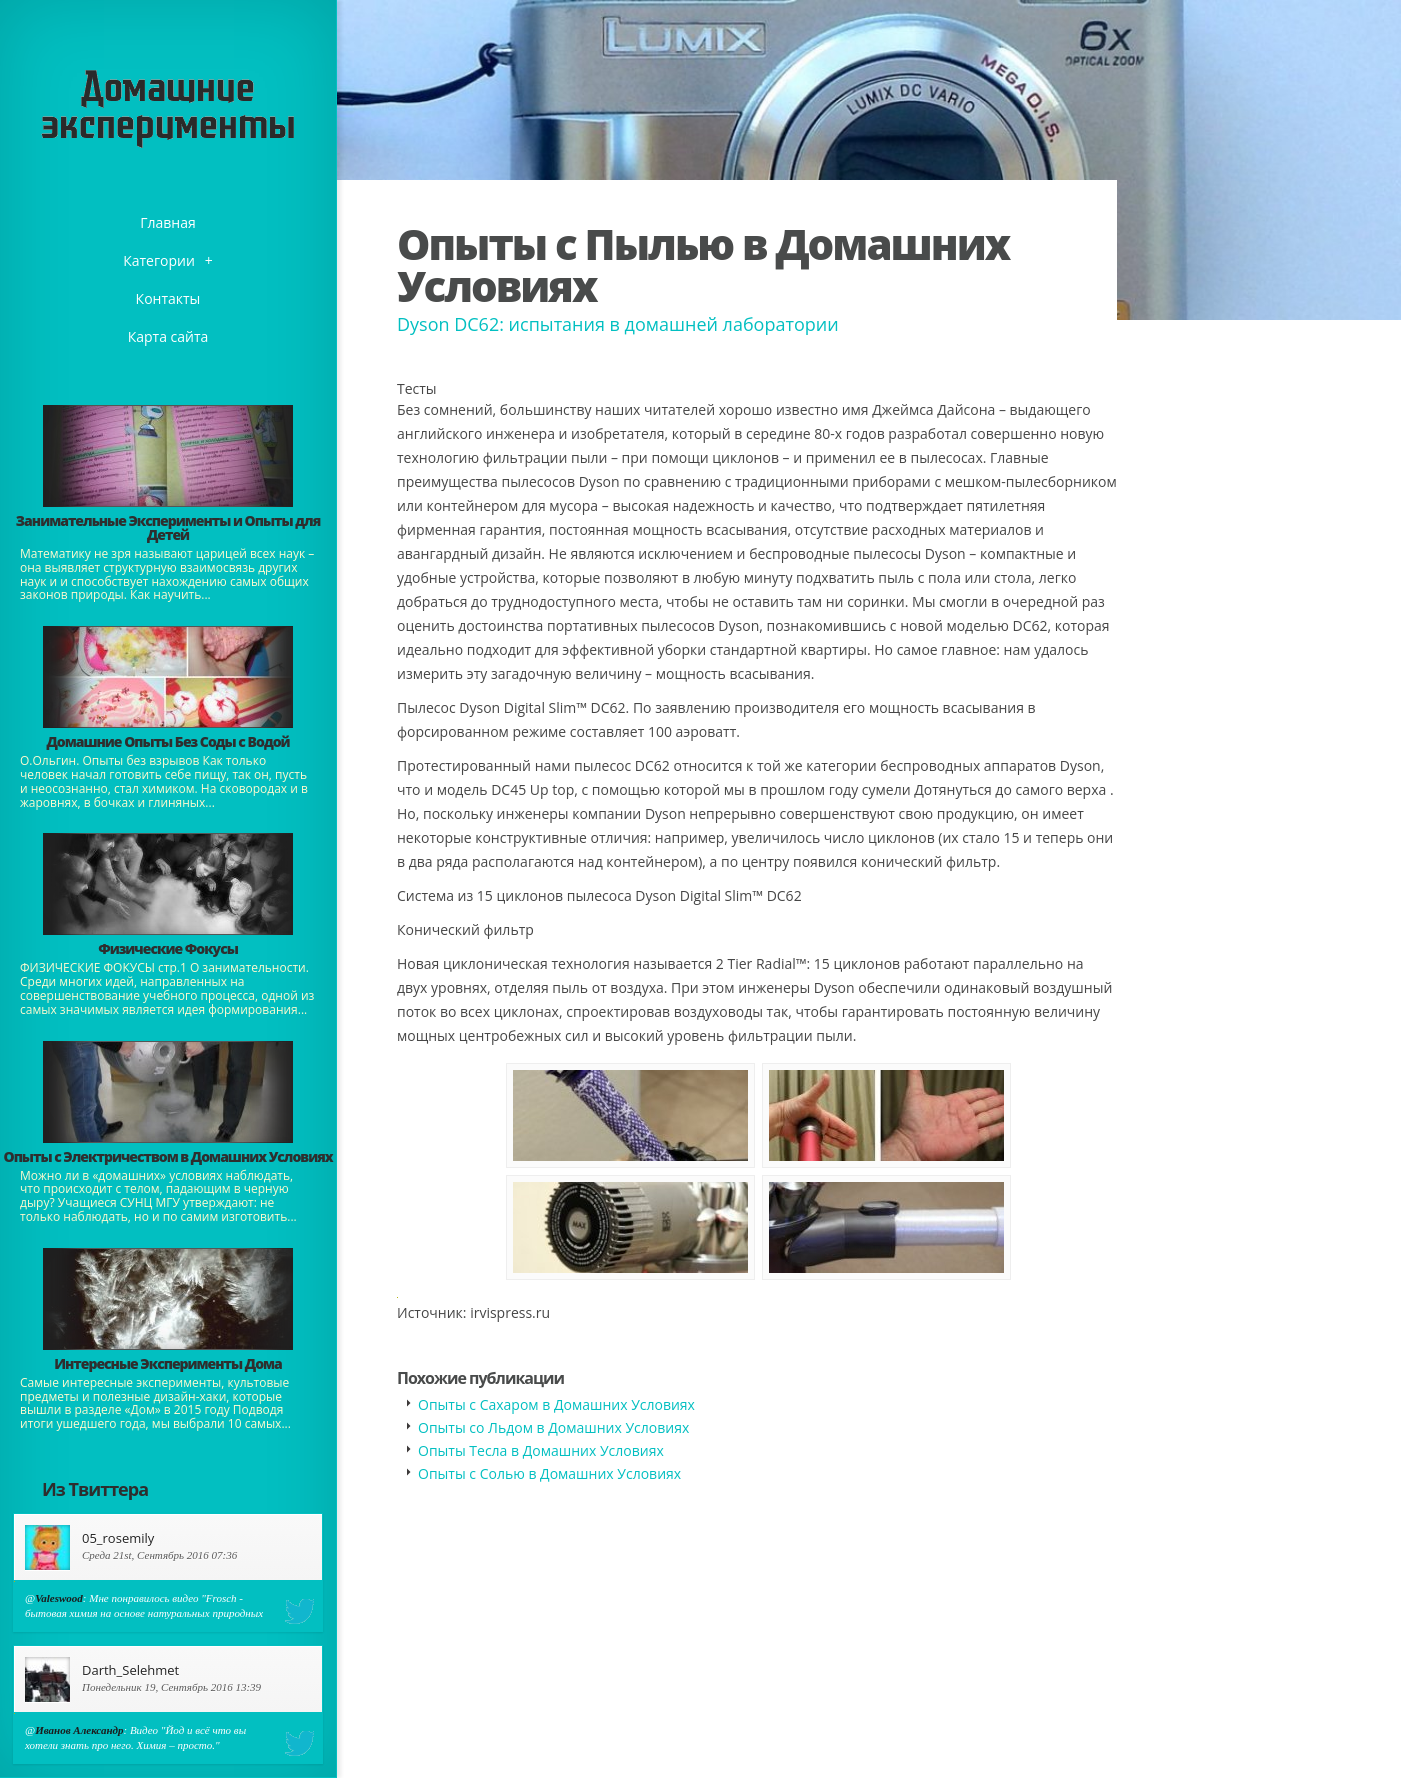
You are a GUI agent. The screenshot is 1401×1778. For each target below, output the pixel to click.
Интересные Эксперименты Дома (168, 1363)
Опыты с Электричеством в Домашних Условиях (167, 1156)
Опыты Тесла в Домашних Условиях (541, 1450)
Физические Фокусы (168, 948)
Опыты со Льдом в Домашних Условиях (553, 1427)
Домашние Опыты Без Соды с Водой (167, 741)
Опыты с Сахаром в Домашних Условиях (556, 1404)
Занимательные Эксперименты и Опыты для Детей (168, 527)
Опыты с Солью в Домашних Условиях (549, 1473)
